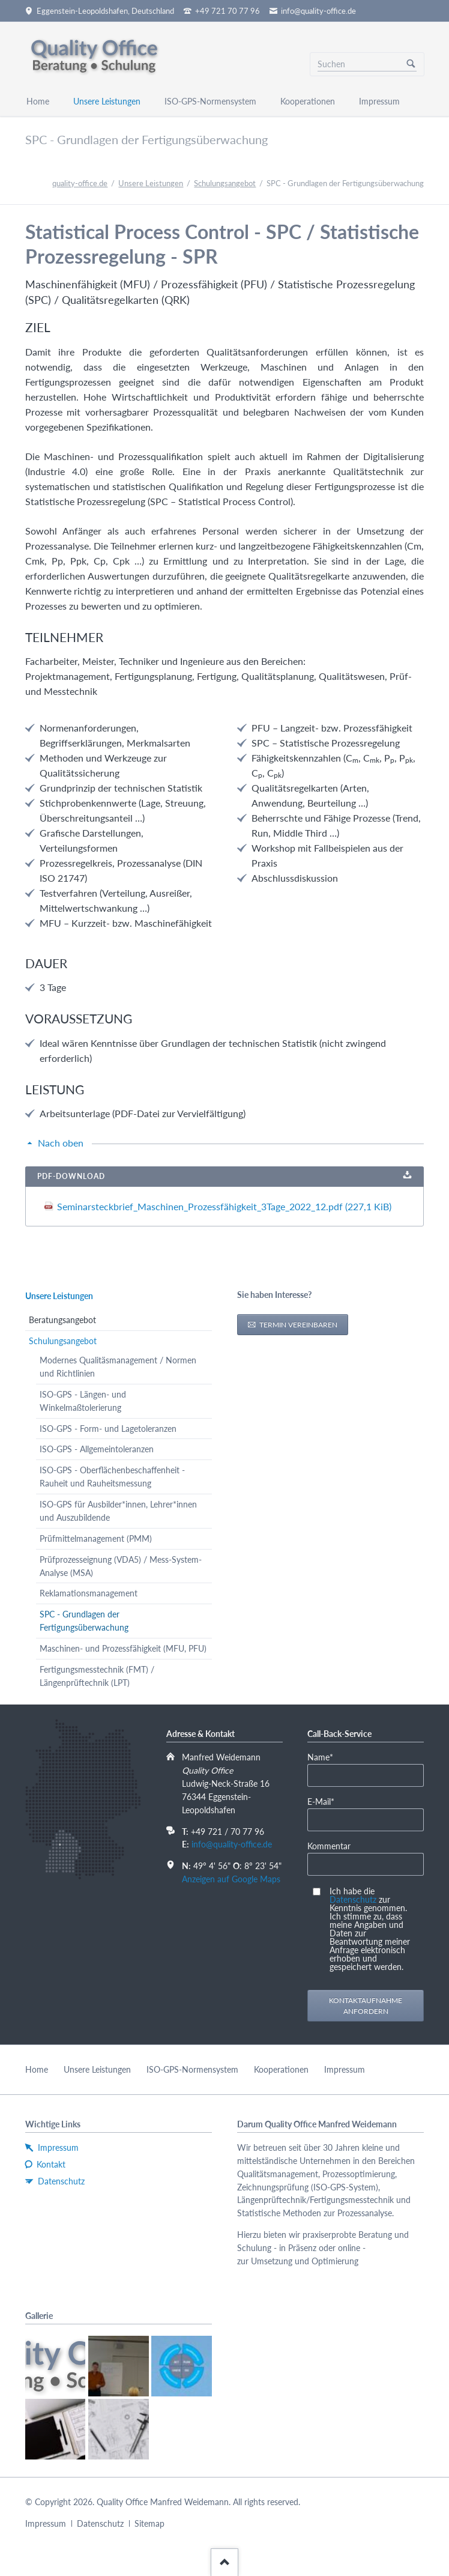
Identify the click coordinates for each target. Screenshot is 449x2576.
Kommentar (329, 1846)
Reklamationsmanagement (88, 1593)
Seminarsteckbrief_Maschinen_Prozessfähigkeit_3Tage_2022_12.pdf (224, 1206)
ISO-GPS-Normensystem (192, 2069)
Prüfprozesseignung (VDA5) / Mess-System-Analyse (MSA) (121, 1566)
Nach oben (60, 1142)
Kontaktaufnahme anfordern (365, 2006)
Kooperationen (281, 2069)
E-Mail (325, 1801)
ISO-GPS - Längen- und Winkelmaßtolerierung (83, 1401)
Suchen (411, 64)
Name (325, 1756)
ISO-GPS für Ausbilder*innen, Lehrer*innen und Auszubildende (118, 1511)
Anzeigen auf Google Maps (231, 1879)
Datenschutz (353, 1899)
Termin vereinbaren (297, 1324)
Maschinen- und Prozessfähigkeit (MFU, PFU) (123, 1648)
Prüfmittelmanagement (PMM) (96, 1538)
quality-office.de (79, 183)
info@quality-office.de (231, 1844)
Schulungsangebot (225, 183)
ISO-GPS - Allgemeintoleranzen (97, 1449)
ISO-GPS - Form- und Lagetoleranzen (108, 1428)
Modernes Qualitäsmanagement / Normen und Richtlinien (118, 1366)
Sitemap (149, 2523)
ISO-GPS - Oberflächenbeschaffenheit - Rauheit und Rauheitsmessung (112, 1476)
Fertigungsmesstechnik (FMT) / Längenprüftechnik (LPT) (97, 1676)
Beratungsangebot (62, 1320)
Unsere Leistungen (150, 183)
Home (36, 2069)
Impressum (344, 2069)
